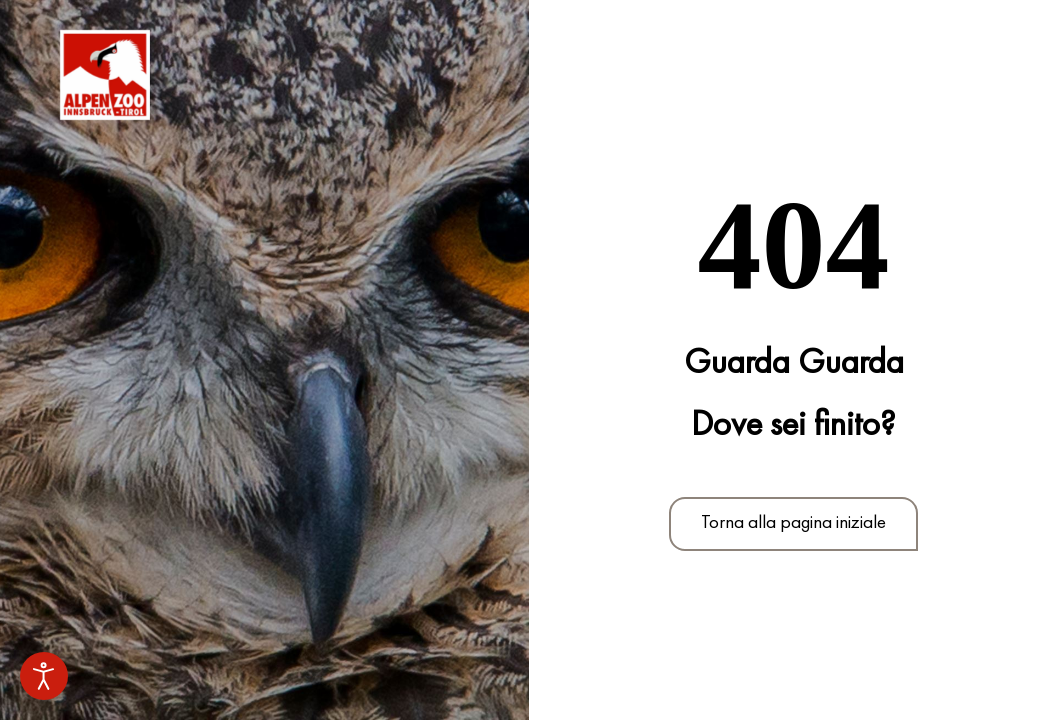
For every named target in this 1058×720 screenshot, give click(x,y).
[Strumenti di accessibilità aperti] (44, 676)
